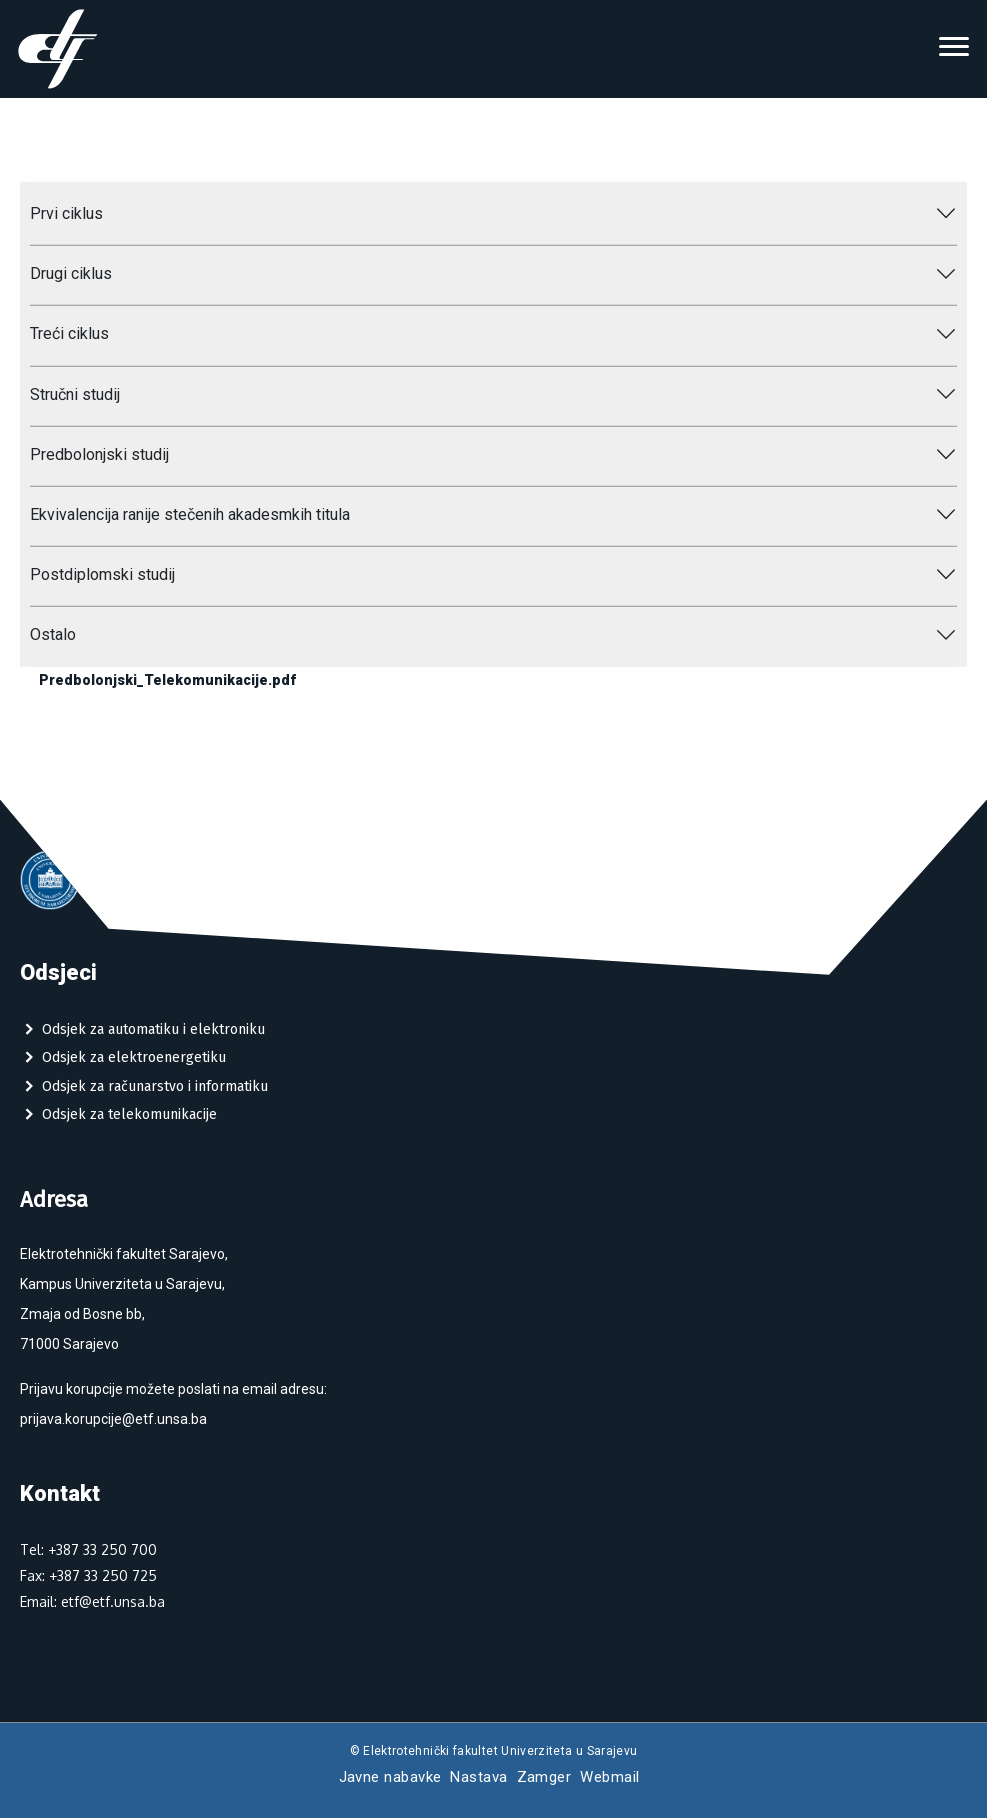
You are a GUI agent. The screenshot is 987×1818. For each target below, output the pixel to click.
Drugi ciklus (71, 273)
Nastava (478, 1777)
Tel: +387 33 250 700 (88, 1549)
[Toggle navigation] (954, 49)
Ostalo (53, 634)
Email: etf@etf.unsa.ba (92, 1601)
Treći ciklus (69, 333)
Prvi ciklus (66, 213)
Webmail (609, 1777)
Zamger (544, 1777)
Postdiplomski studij (102, 574)
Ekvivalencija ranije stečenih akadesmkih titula (190, 514)
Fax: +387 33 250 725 (88, 1575)
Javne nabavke (390, 1777)
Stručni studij (75, 393)
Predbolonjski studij (99, 454)
